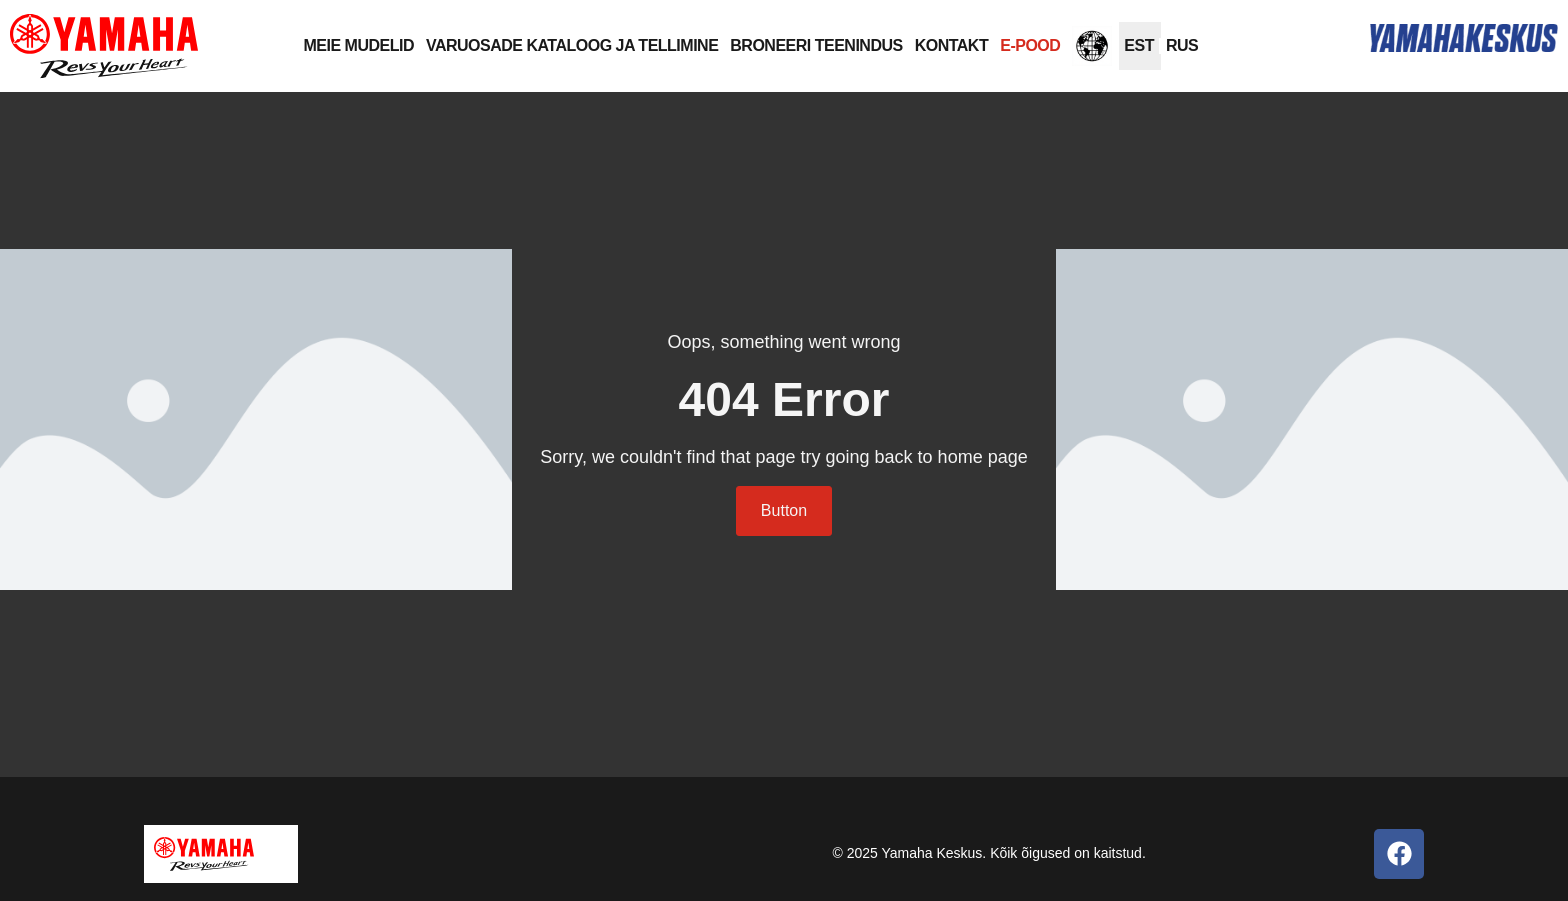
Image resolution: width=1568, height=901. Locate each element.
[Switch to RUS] (1182, 46)
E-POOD (1030, 45)
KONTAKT (952, 45)
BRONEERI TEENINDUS (816, 45)
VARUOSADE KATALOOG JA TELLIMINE (572, 45)
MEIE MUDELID (359, 45)
